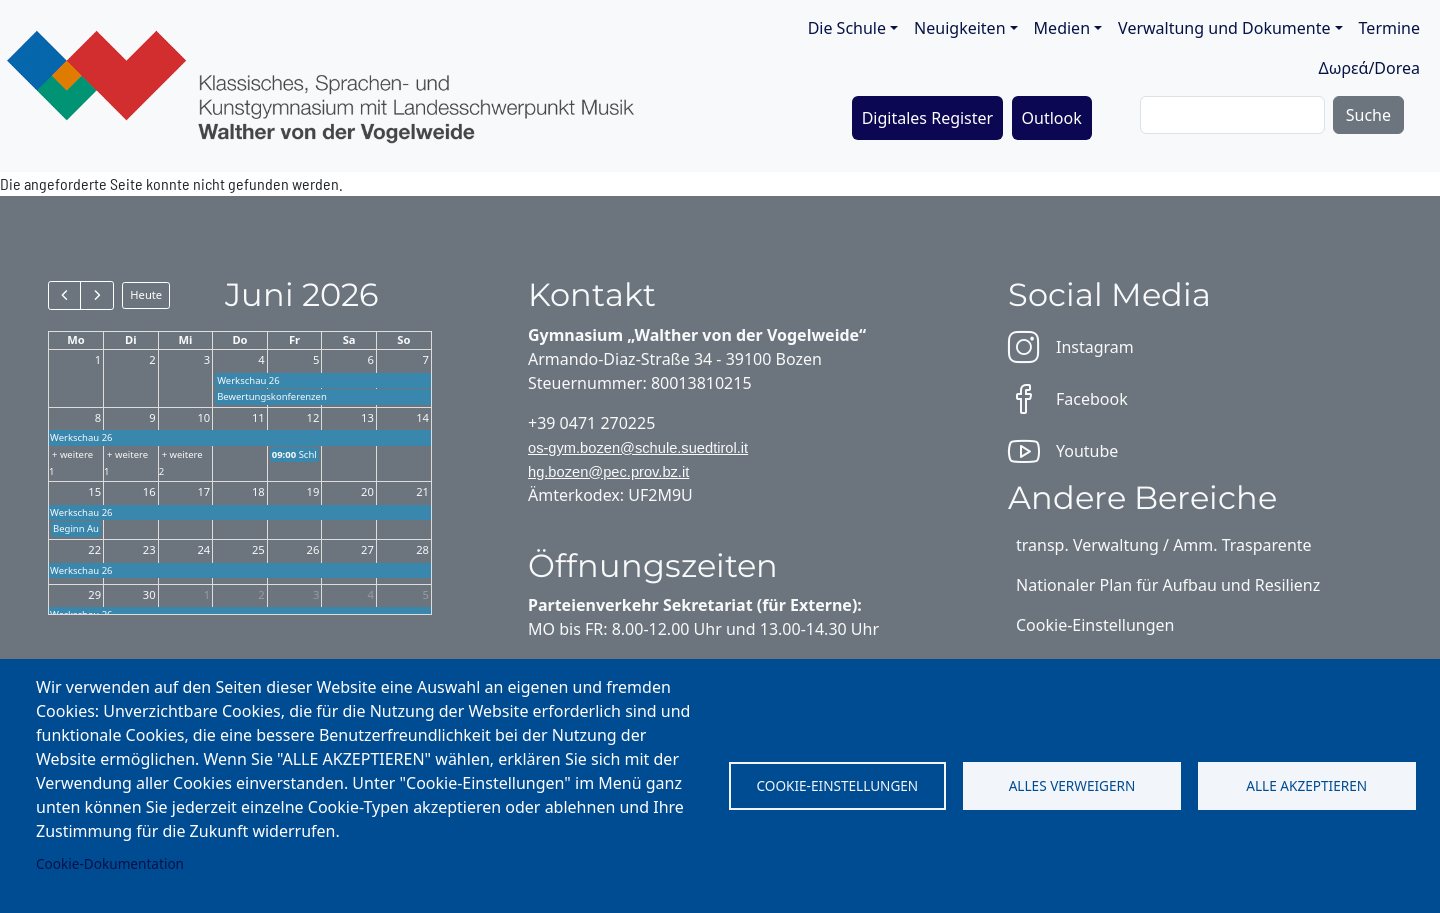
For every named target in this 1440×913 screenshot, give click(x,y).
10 (203, 417)
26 (313, 549)
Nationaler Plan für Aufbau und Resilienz (1168, 585)
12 (313, 417)
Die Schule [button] (847, 28)
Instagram (1071, 347)
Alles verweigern (1072, 785)
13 (367, 417)
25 (258, 549)
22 (94, 549)
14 (422, 417)
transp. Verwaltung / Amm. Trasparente (1164, 545)
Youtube (1063, 451)
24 (203, 549)
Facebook (1068, 399)
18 (258, 491)
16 (149, 491)
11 (258, 417)
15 (94, 491)
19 (313, 491)
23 (149, 549)
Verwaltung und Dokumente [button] (1224, 28)
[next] (96, 295)
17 (203, 491)
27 (367, 549)
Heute (146, 294)
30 (149, 594)
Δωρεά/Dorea (1369, 68)
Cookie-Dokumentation (110, 863)
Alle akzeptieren (1306, 785)
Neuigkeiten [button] (959, 28)
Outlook (1052, 118)
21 (422, 491)
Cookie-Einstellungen (837, 785)
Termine (1389, 28)
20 (367, 491)
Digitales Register (928, 118)
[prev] (64, 295)
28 (422, 549)
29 (94, 594)
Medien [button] (1062, 28)
